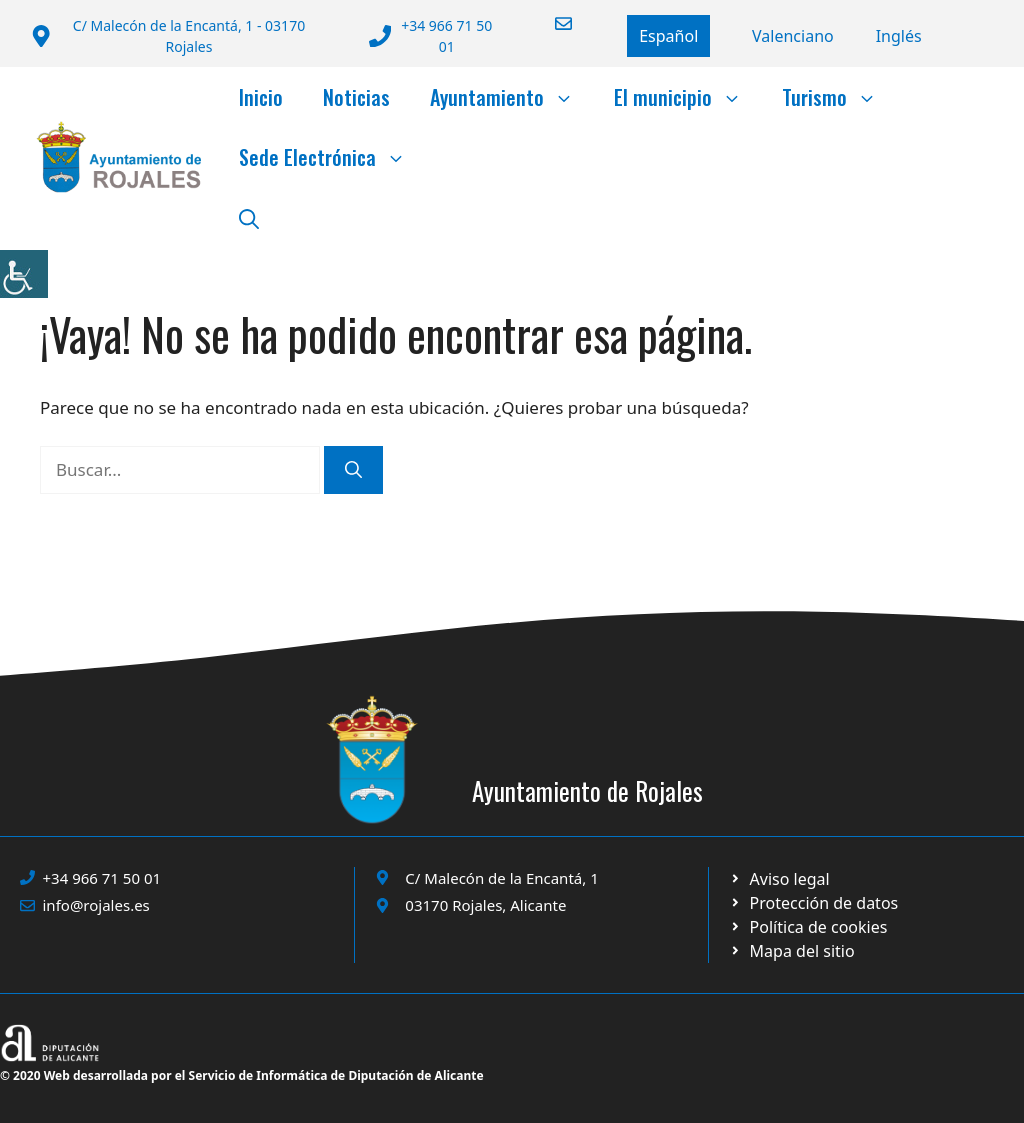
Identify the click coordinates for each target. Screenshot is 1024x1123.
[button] (249, 217)
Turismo (839, 97)
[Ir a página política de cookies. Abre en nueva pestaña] (813, 903)
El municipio (688, 97)
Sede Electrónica (332, 157)
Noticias (356, 97)
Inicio (261, 97)
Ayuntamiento (512, 97)
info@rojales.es (96, 905)
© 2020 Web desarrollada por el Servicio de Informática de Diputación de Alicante (242, 1075)
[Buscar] (353, 470)
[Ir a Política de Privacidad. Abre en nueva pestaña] (779, 879)
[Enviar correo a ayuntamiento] (551, 23)
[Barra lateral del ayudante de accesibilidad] (24, 274)
